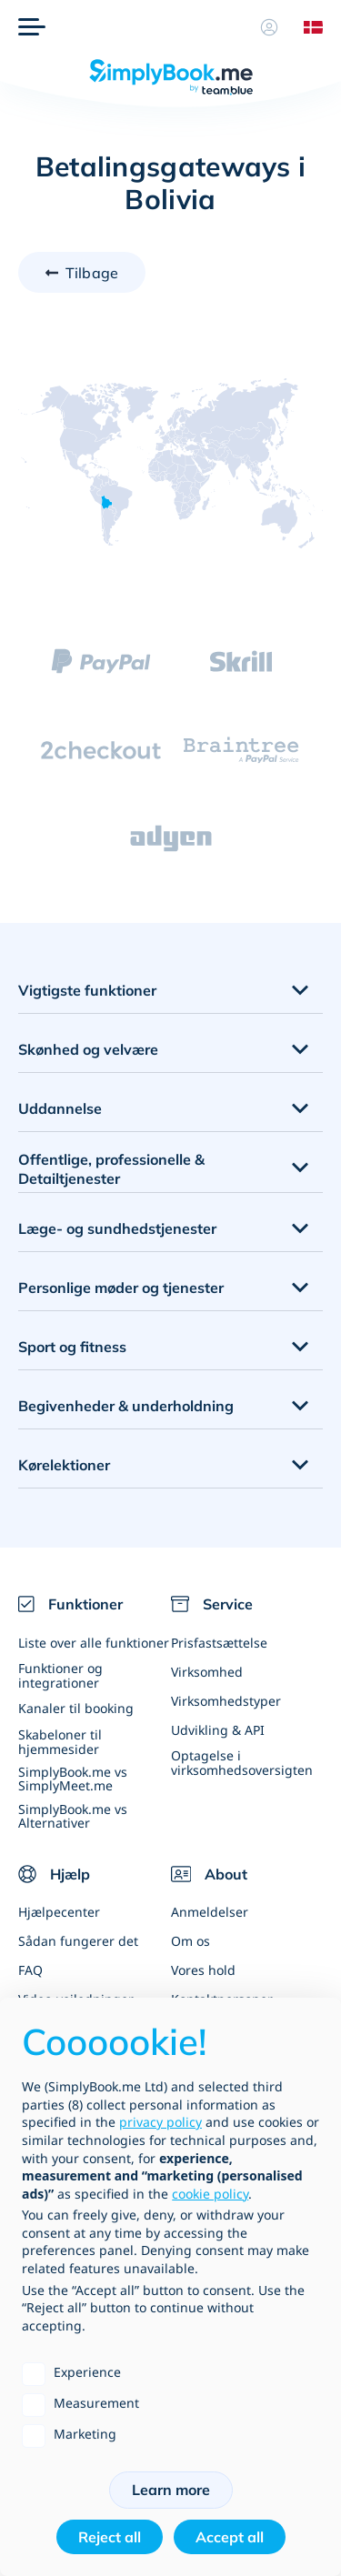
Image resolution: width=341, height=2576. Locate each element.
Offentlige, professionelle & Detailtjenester (111, 1169)
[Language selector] (306, 27)
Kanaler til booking (76, 1708)
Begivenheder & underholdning (126, 1406)
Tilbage (91, 273)
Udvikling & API (218, 1730)
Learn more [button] (171, 2490)
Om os (190, 1941)
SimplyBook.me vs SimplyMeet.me (72, 1778)
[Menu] (31, 27)
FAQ (30, 1970)
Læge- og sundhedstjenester (117, 1228)
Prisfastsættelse (219, 1642)
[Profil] (269, 27)
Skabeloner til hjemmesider (60, 1741)
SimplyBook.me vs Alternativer (72, 1815)
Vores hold (203, 1970)
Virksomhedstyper (226, 1700)
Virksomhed (207, 1671)
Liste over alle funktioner (93, 1642)
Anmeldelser (209, 1911)
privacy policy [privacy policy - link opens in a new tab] (160, 2121)
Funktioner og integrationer (60, 1674)
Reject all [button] (109, 2537)
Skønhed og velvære (88, 1049)
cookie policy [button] (210, 2193)
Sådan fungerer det (78, 1941)
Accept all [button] (230, 2537)
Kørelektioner (64, 1465)
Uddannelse (60, 1108)
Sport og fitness (72, 1347)
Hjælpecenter (59, 1911)
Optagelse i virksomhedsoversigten (242, 1762)
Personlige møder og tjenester (121, 1287)
